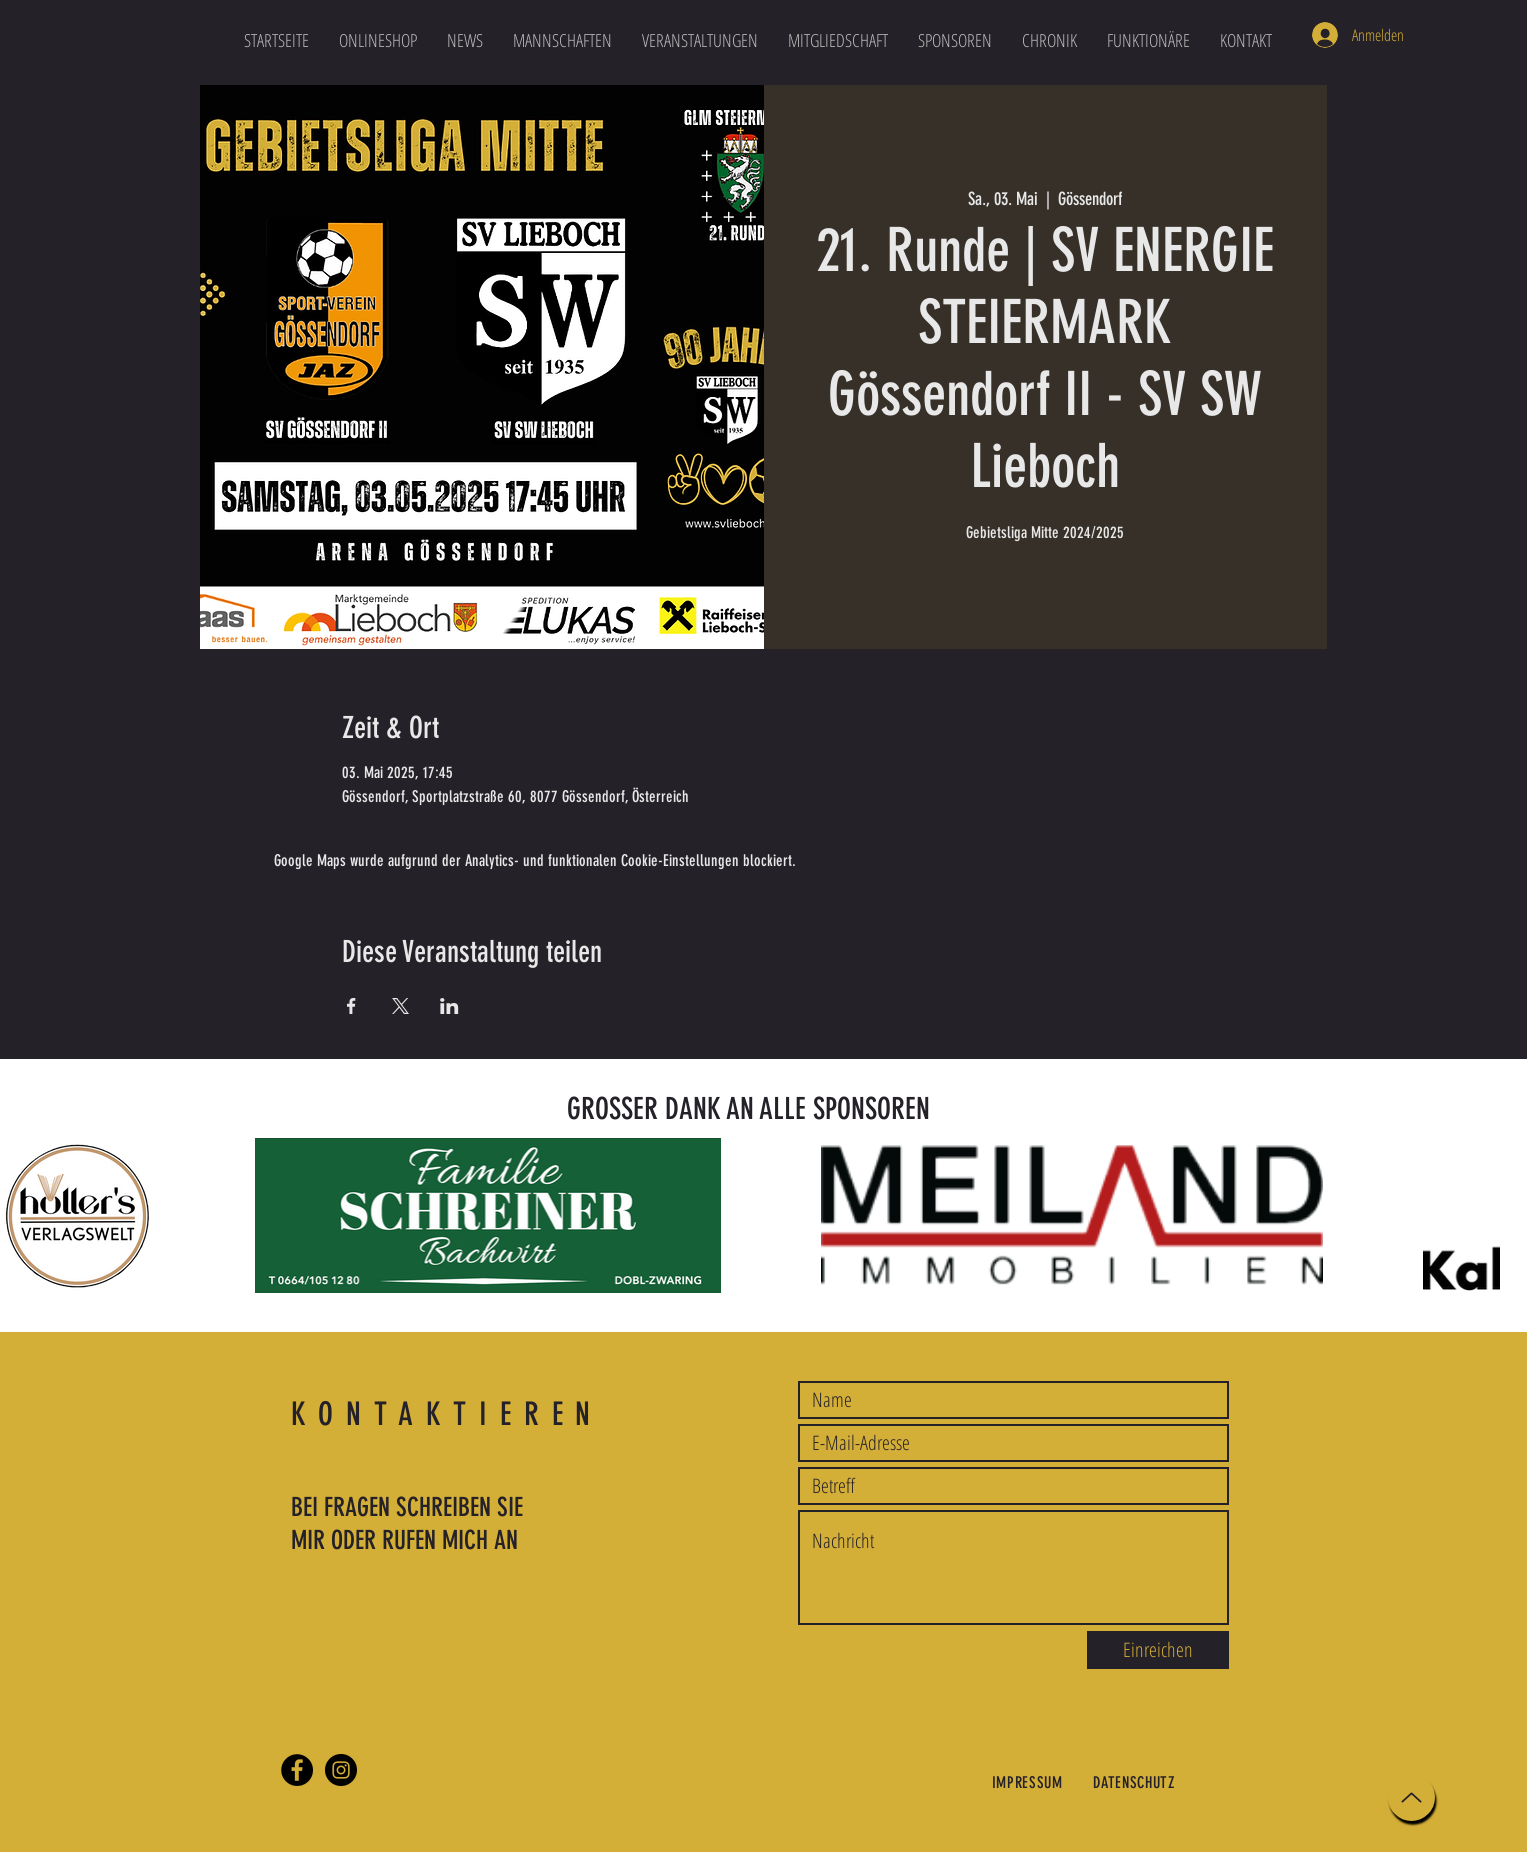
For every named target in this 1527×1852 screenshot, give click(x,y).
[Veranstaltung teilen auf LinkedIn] (449, 1006)
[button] (562, 40)
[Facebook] (297, 1770)
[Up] (1411, 1797)
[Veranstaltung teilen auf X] (400, 1006)
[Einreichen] (1158, 1650)
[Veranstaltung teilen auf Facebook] (351, 1006)
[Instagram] (341, 1770)
